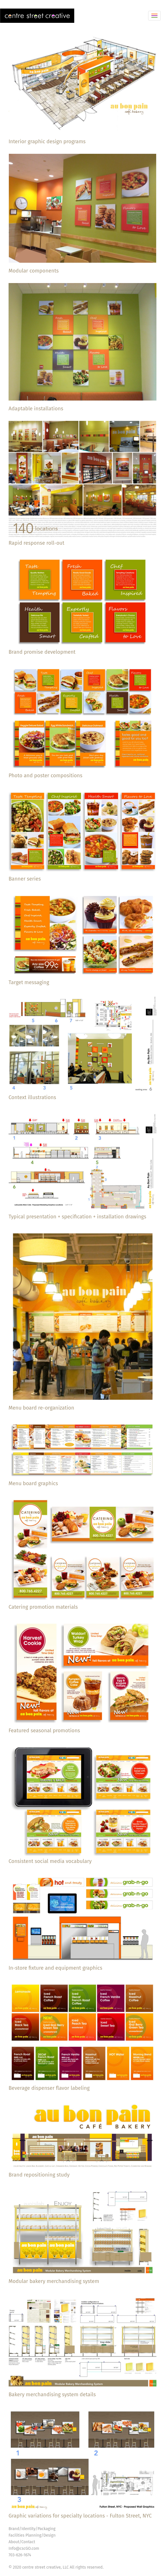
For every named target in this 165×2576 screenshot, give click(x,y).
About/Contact (22, 2541)
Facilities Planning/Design (32, 2535)
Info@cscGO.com (24, 2548)
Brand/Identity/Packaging (32, 2528)
